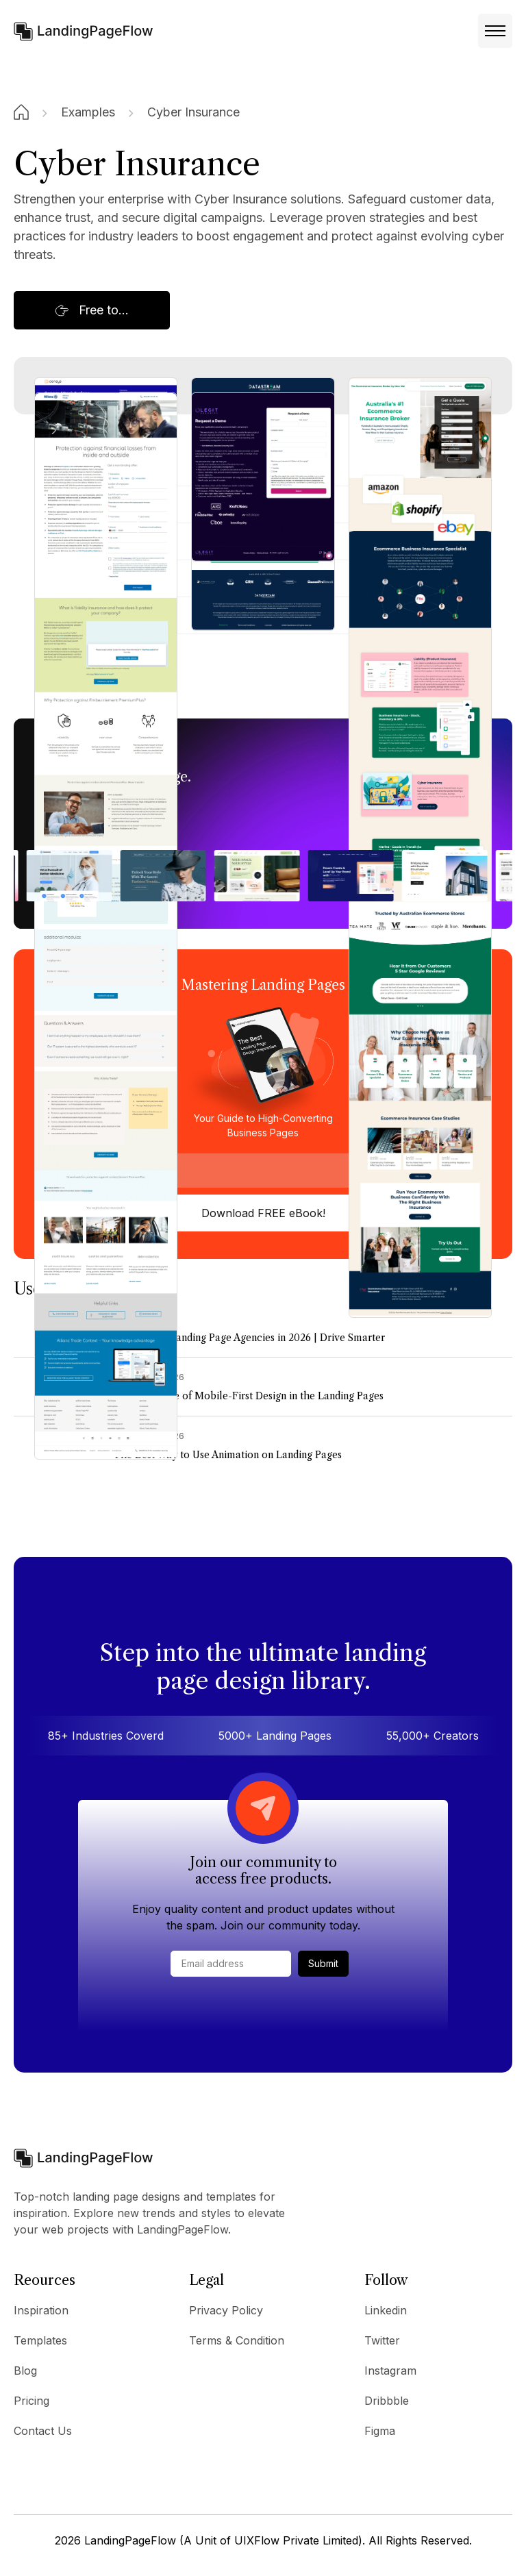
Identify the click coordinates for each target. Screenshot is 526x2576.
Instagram (390, 2370)
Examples (88, 112)
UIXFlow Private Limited (296, 2540)
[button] (495, 31)
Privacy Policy (226, 2310)
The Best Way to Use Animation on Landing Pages (227, 1455)
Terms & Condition (236, 2340)
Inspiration (41, 2310)
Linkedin (385, 2310)
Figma (379, 2431)
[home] (83, 30)
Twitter (382, 2340)
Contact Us (43, 2431)
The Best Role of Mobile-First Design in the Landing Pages (248, 1396)
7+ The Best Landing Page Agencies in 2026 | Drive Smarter (249, 1338)
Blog (25, 2370)
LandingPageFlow (130, 2540)
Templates (40, 2340)
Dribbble (386, 2401)
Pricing (31, 2401)
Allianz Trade (71, 652)
